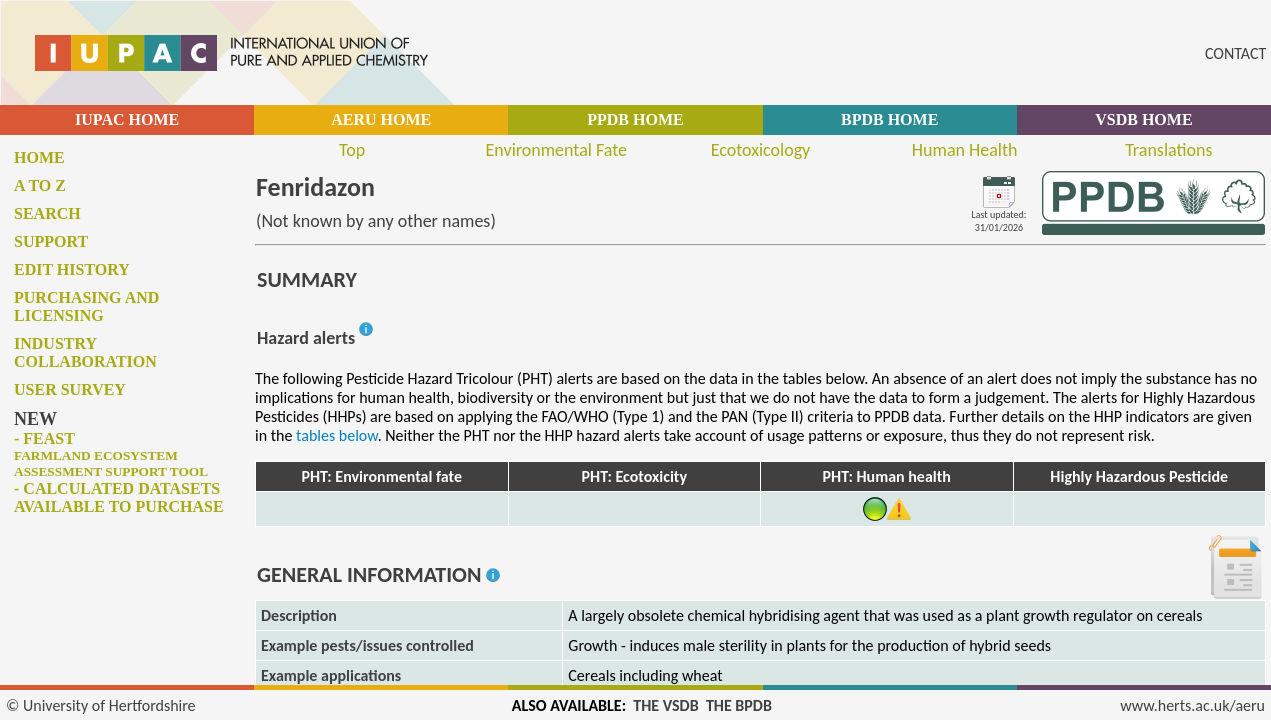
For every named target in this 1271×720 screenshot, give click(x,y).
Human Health (965, 150)
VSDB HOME (1143, 119)
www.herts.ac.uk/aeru (1192, 705)
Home (39, 157)
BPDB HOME (889, 119)
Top (352, 150)
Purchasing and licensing (86, 306)
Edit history (72, 269)
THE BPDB (739, 705)
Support (51, 241)
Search (47, 213)
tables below (337, 435)
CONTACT (1235, 53)
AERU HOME (381, 119)
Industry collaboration (85, 352)
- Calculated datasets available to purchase (119, 497)
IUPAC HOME (127, 119)
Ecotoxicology (761, 150)
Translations (1168, 150)
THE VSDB (665, 705)
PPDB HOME (635, 119)
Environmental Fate (556, 150)
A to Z (40, 185)
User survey (70, 389)
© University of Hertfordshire (101, 705)
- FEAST (111, 454)
